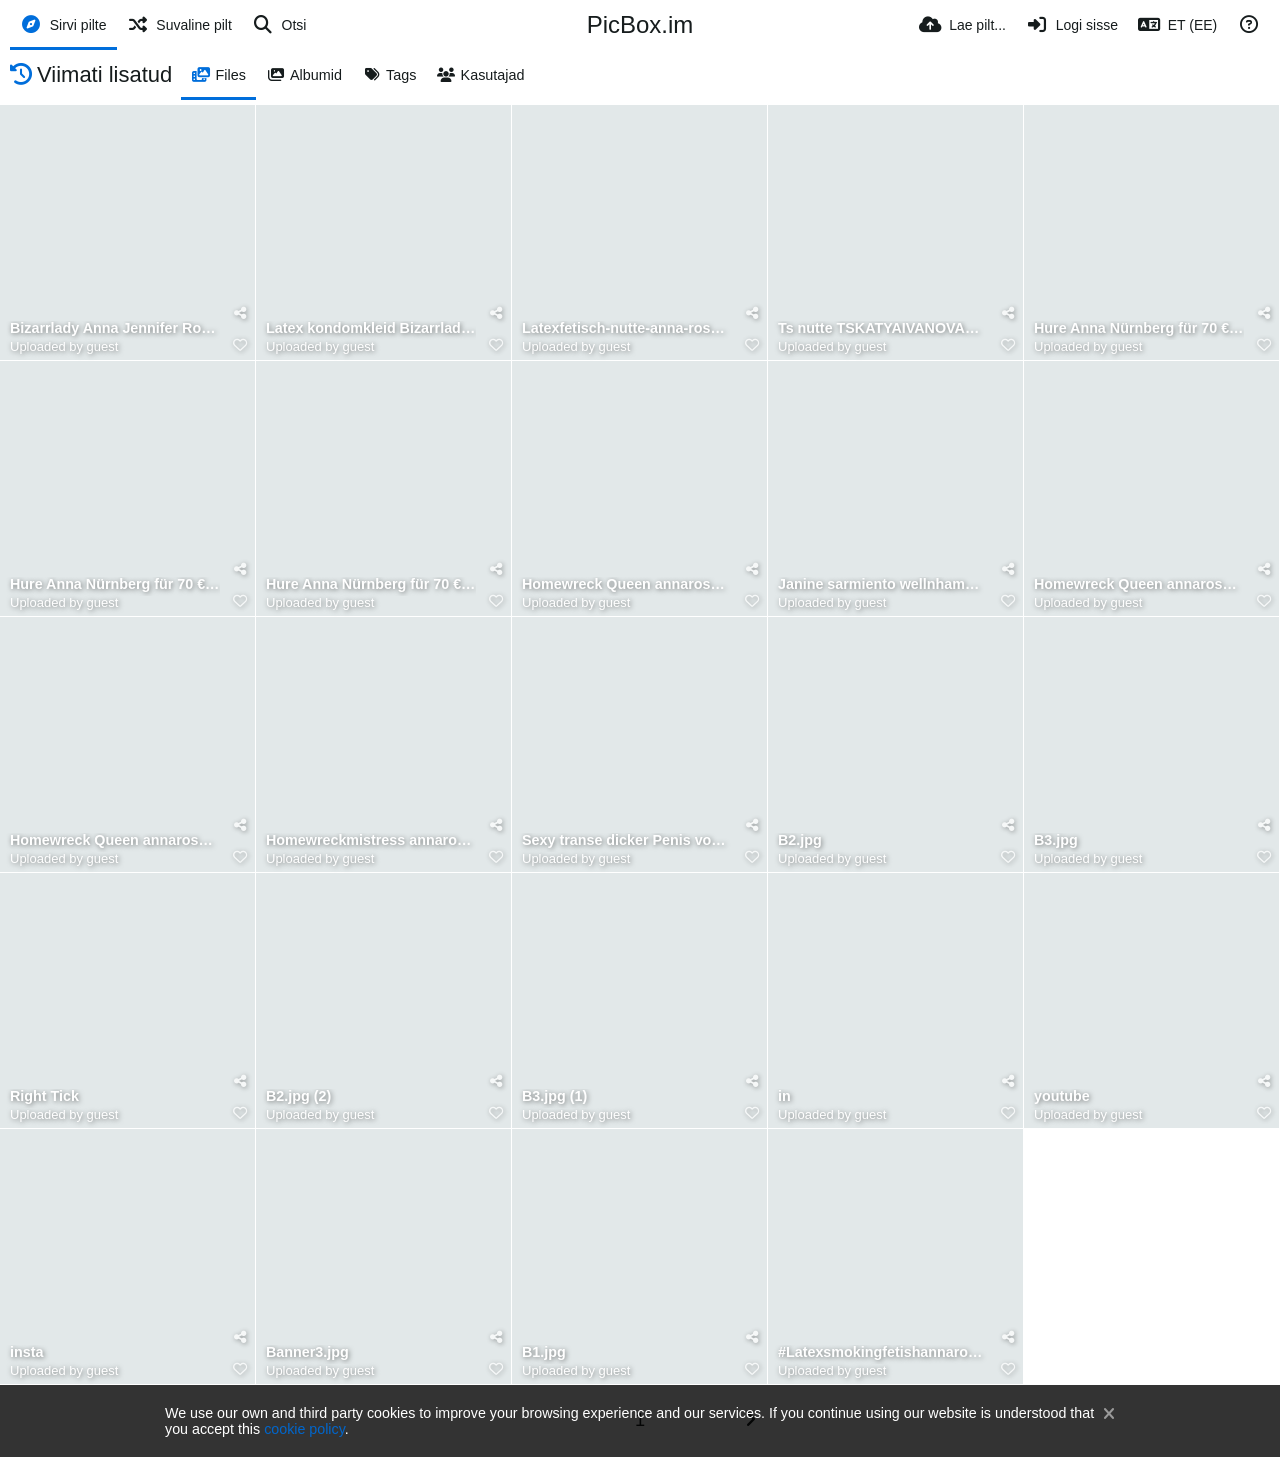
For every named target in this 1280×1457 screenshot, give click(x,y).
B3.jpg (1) (554, 1096)
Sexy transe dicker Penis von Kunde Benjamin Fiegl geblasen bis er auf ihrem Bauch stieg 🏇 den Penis (627, 840)
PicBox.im (640, 24)
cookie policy (304, 1429)
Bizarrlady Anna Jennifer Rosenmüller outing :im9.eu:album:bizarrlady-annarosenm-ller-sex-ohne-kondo (115, 328)
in (784, 1096)
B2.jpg (800, 840)
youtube (1062, 1096)
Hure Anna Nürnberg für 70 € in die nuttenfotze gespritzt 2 (1139, 328)
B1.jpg (544, 1352)
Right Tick (44, 1096)
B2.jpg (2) (298, 1096)
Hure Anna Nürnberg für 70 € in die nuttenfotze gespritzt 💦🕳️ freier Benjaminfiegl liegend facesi (115, 584)
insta (26, 1352)
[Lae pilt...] (962, 25)
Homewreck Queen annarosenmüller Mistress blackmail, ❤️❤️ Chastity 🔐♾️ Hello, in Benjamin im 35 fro (627, 584)
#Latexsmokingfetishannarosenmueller (883, 1352)
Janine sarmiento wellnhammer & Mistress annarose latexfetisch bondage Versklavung (883, 584)
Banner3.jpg (307, 1352)
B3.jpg (1056, 840)
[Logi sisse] (1072, 25)
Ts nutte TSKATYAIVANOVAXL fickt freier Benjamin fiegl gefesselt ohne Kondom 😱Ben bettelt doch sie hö (883, 328)
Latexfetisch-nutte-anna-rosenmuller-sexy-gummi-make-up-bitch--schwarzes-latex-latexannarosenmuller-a (627, 328)
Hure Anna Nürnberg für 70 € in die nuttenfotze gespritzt (371, 584)
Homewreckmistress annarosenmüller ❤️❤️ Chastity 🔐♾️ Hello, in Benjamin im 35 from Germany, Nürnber (371, 840)
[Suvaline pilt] (179, 25)
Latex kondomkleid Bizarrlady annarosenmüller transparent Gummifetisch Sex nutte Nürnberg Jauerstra (371, 328)
